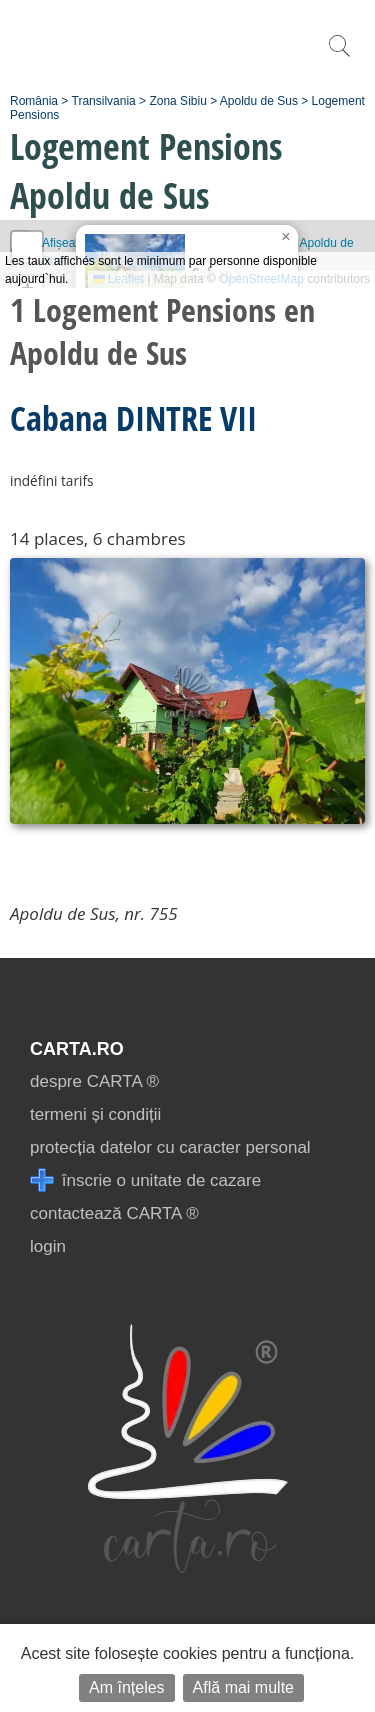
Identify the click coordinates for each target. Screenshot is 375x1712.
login (48, 1246)
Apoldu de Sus (259, 101)
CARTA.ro (77, 1049)
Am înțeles (127, 1687)
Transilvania (104, 101)
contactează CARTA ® (114, 1213)
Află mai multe (243, 1687)
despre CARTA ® (94, 1081)
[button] (286, 237)
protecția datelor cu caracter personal (170, 1147)
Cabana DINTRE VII (133, 418)
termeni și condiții (95, 1114)
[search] (339, 56)
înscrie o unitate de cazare (145, 1180)
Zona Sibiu (177, 101)
